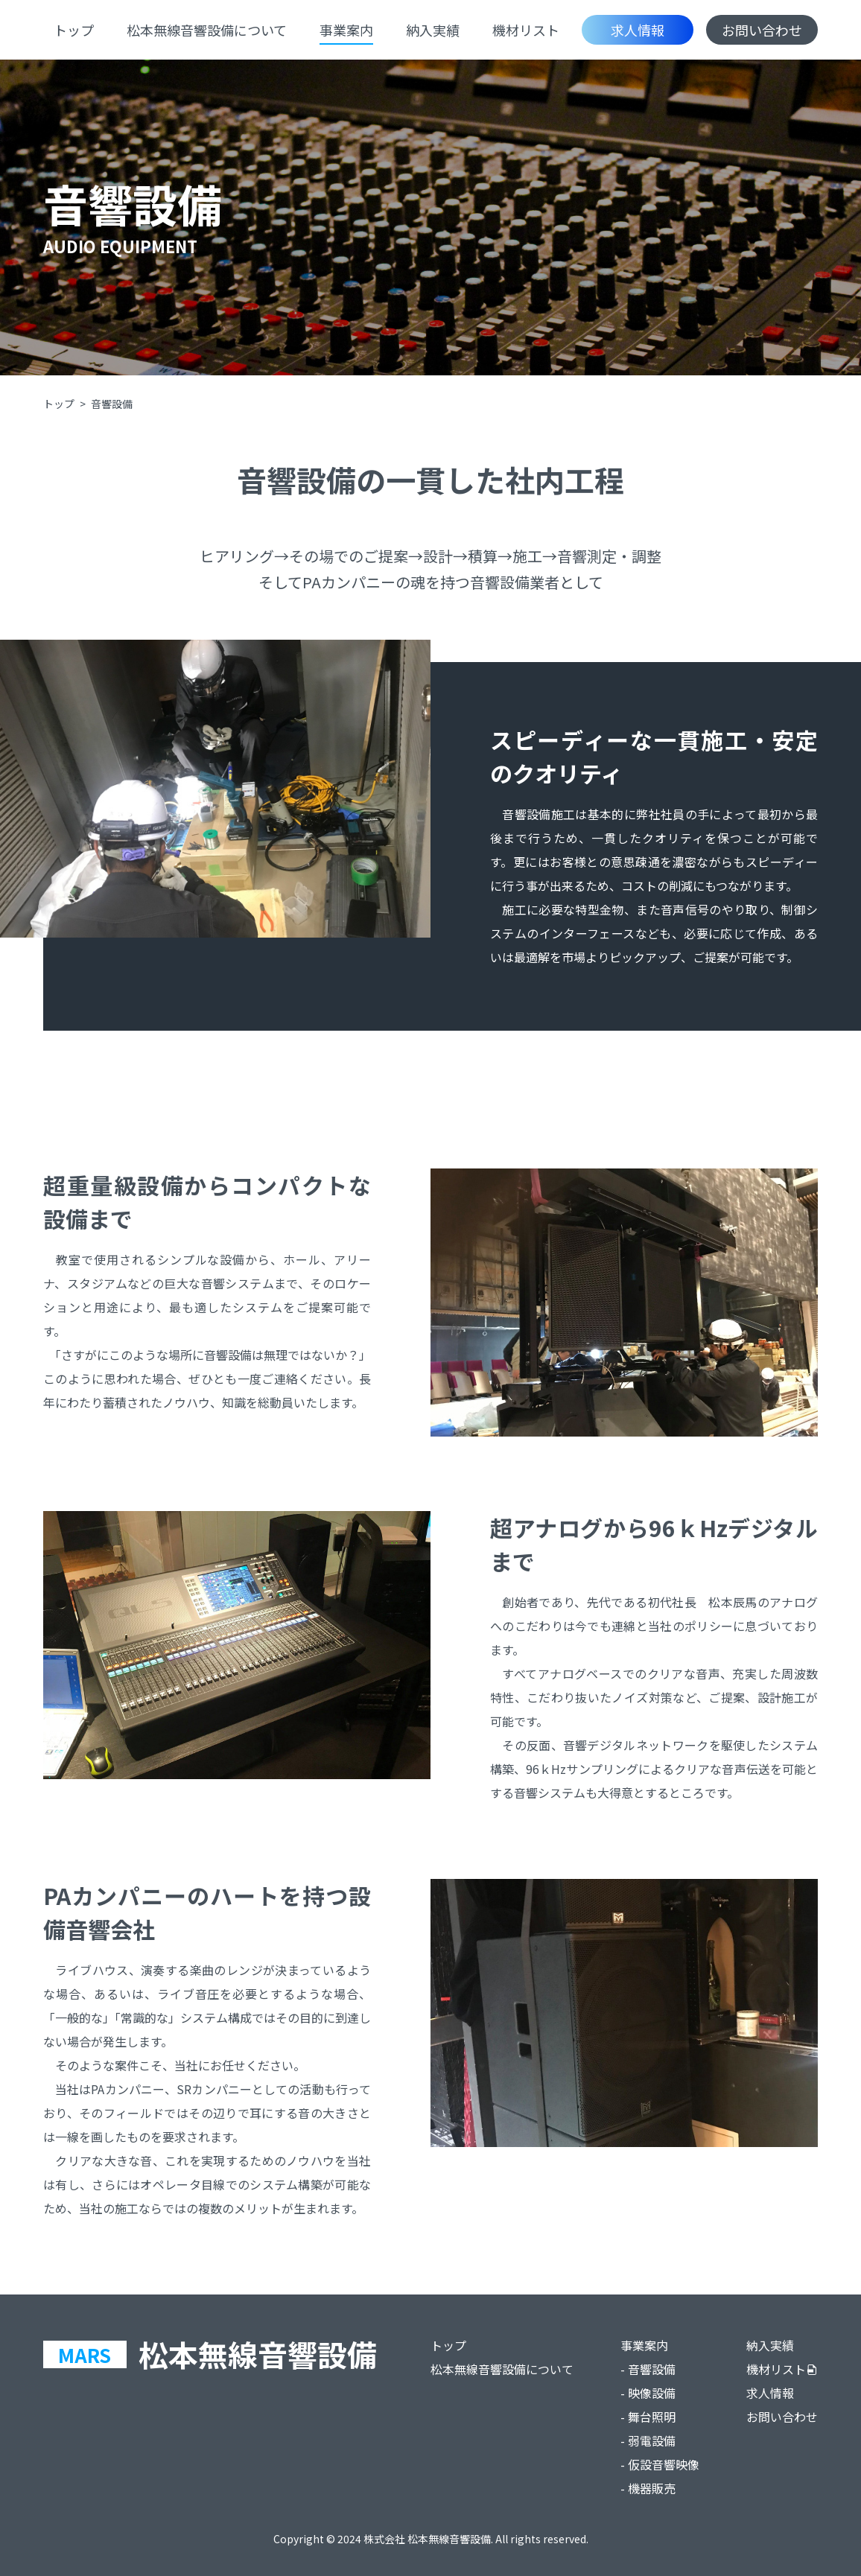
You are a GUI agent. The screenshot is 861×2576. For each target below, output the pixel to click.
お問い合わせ (762, 29)
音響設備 (652, 2369)
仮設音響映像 (663, 2464)
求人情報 (637, 29)
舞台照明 (652, 2417)
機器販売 (652, 2488)
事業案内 (346, 29)
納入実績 (433, 29)
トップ (74, 29)
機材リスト (525, 29)
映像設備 (652, 2393)
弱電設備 (652, 2440)
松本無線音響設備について (207, 29)
